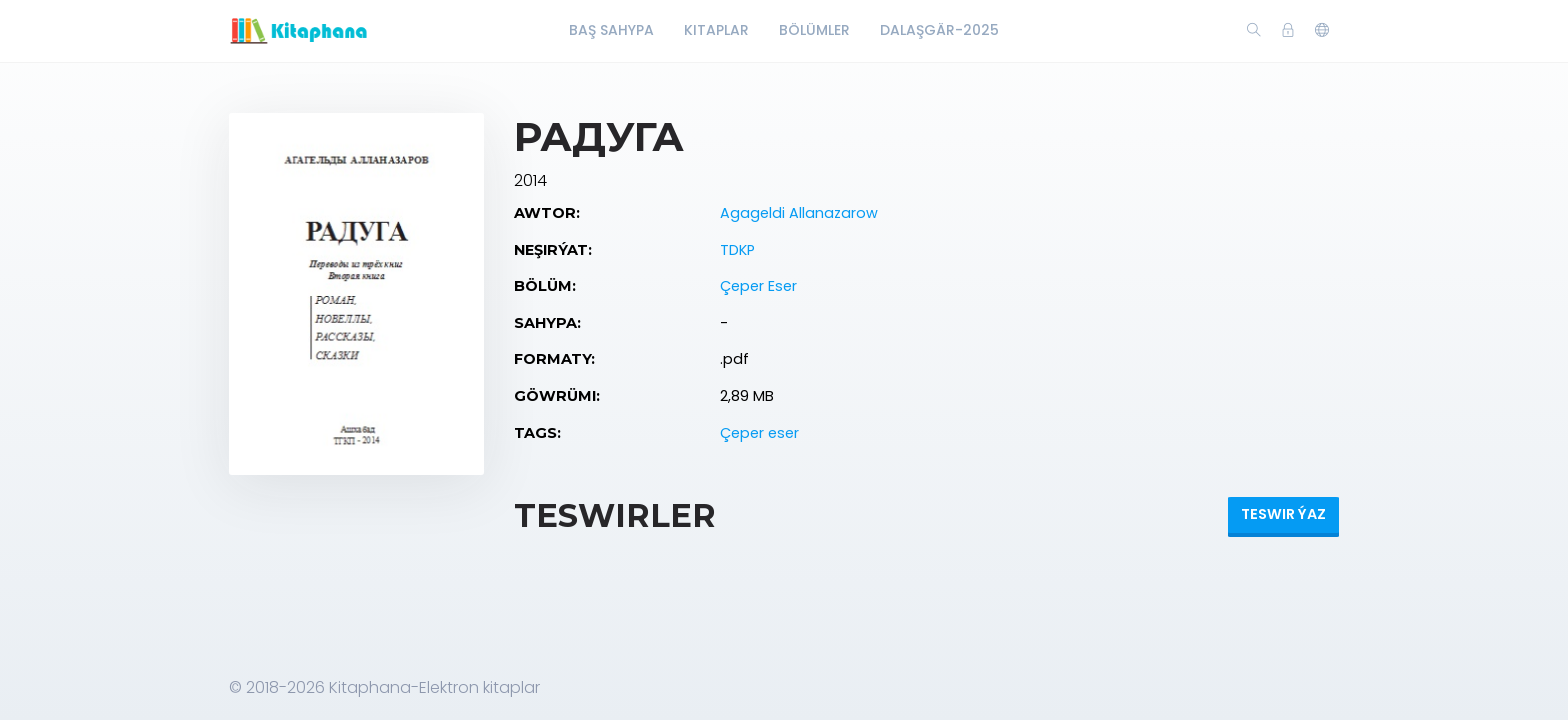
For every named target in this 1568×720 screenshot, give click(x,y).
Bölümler (814, 30)
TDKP (737, 250)
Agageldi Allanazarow (799, 213)
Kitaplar (716, 30)
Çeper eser (759, 433)
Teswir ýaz (1283, 514)
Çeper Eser (758, 286)
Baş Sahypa (611, 30)
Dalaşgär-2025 (939, 30)
